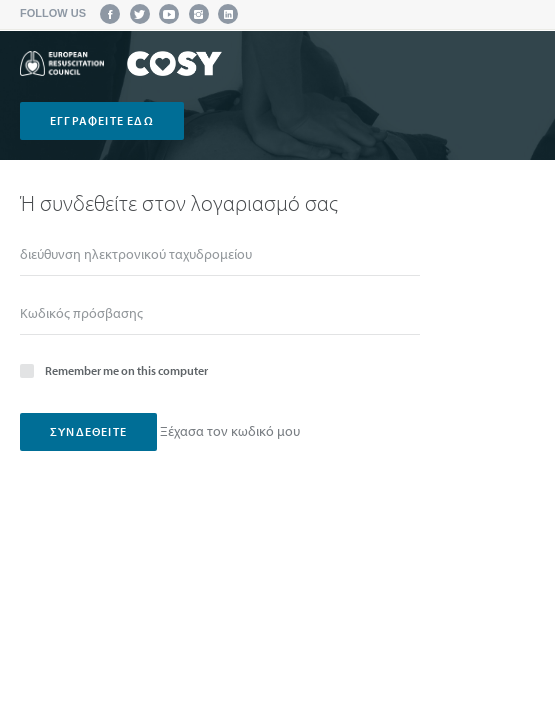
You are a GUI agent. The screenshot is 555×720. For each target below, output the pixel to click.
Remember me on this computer (114, 369)
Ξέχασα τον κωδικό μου (230, 431)
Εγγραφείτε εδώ (102, 120)
